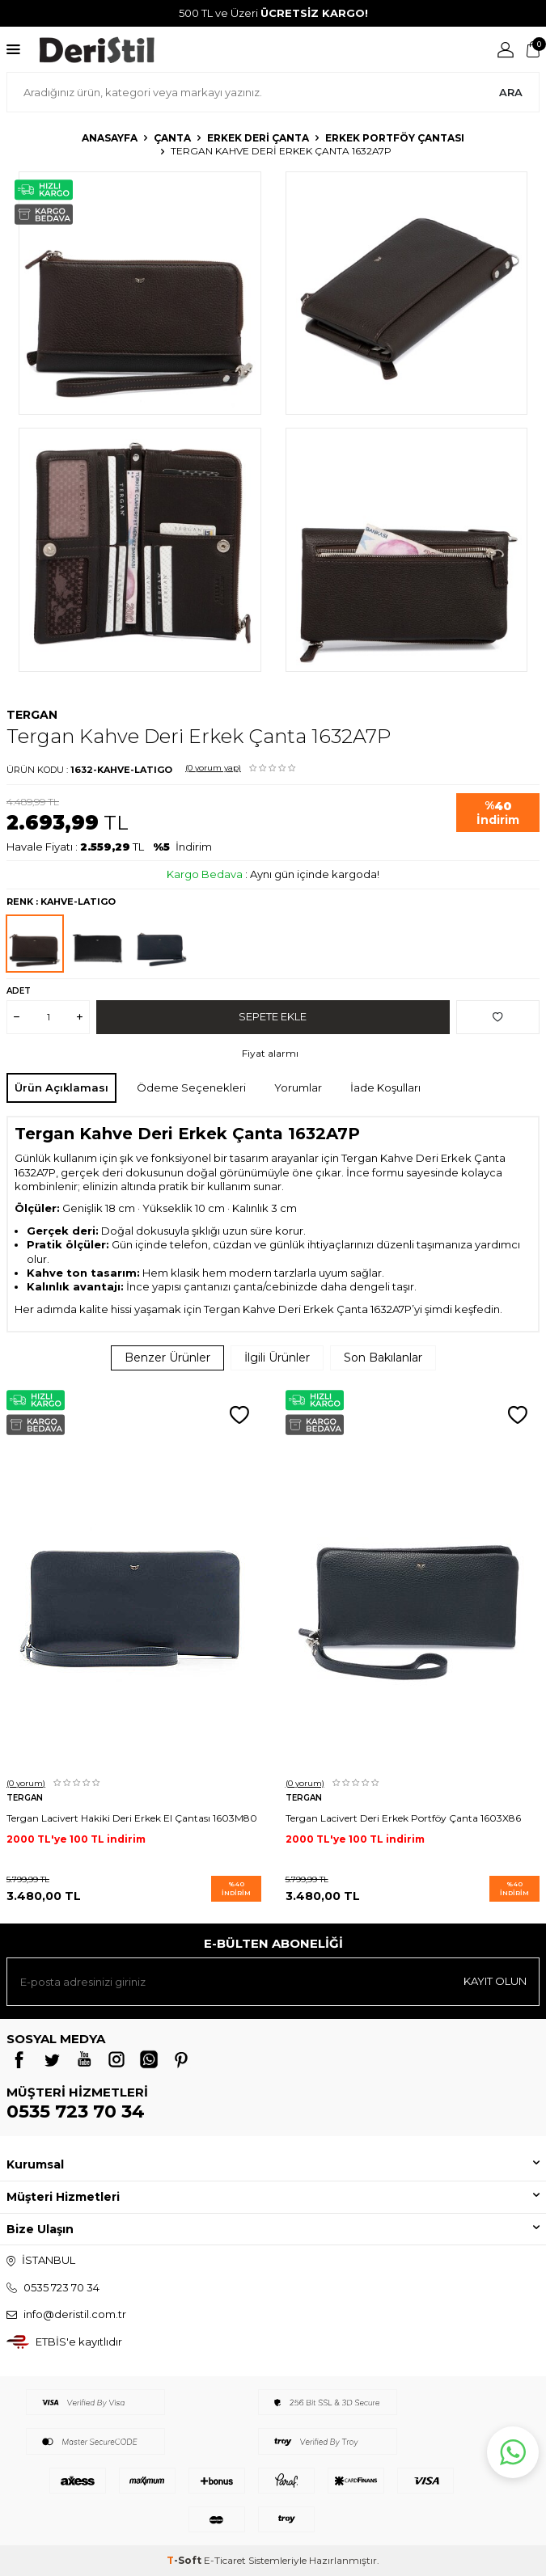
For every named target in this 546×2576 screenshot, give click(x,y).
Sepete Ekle (273, 1016)
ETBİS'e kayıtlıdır (79, 2341)
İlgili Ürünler (277, 1357)
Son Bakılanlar (383, 1357)
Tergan (31, 714)
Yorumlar (298, 1087)
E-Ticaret (225, 2560)
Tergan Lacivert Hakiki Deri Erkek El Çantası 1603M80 (131, 1818)
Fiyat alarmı (270, 1053)
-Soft (185, 2560)
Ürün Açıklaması (61, 1087)
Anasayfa (110, 138)
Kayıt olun (495, 1980)
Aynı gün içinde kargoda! (314, 874)
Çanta (172, 138)
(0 (213, 767)
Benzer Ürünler (167, 1357)
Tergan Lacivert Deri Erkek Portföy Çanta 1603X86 (403, 1818)
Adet (18, 991)
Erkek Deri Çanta (258, 138)
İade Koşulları (385, 1087)
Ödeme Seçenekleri (191, 1087)
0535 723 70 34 (75, 2111)
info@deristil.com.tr (74, 2314)
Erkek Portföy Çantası (394, 138)
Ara (511, 92)
